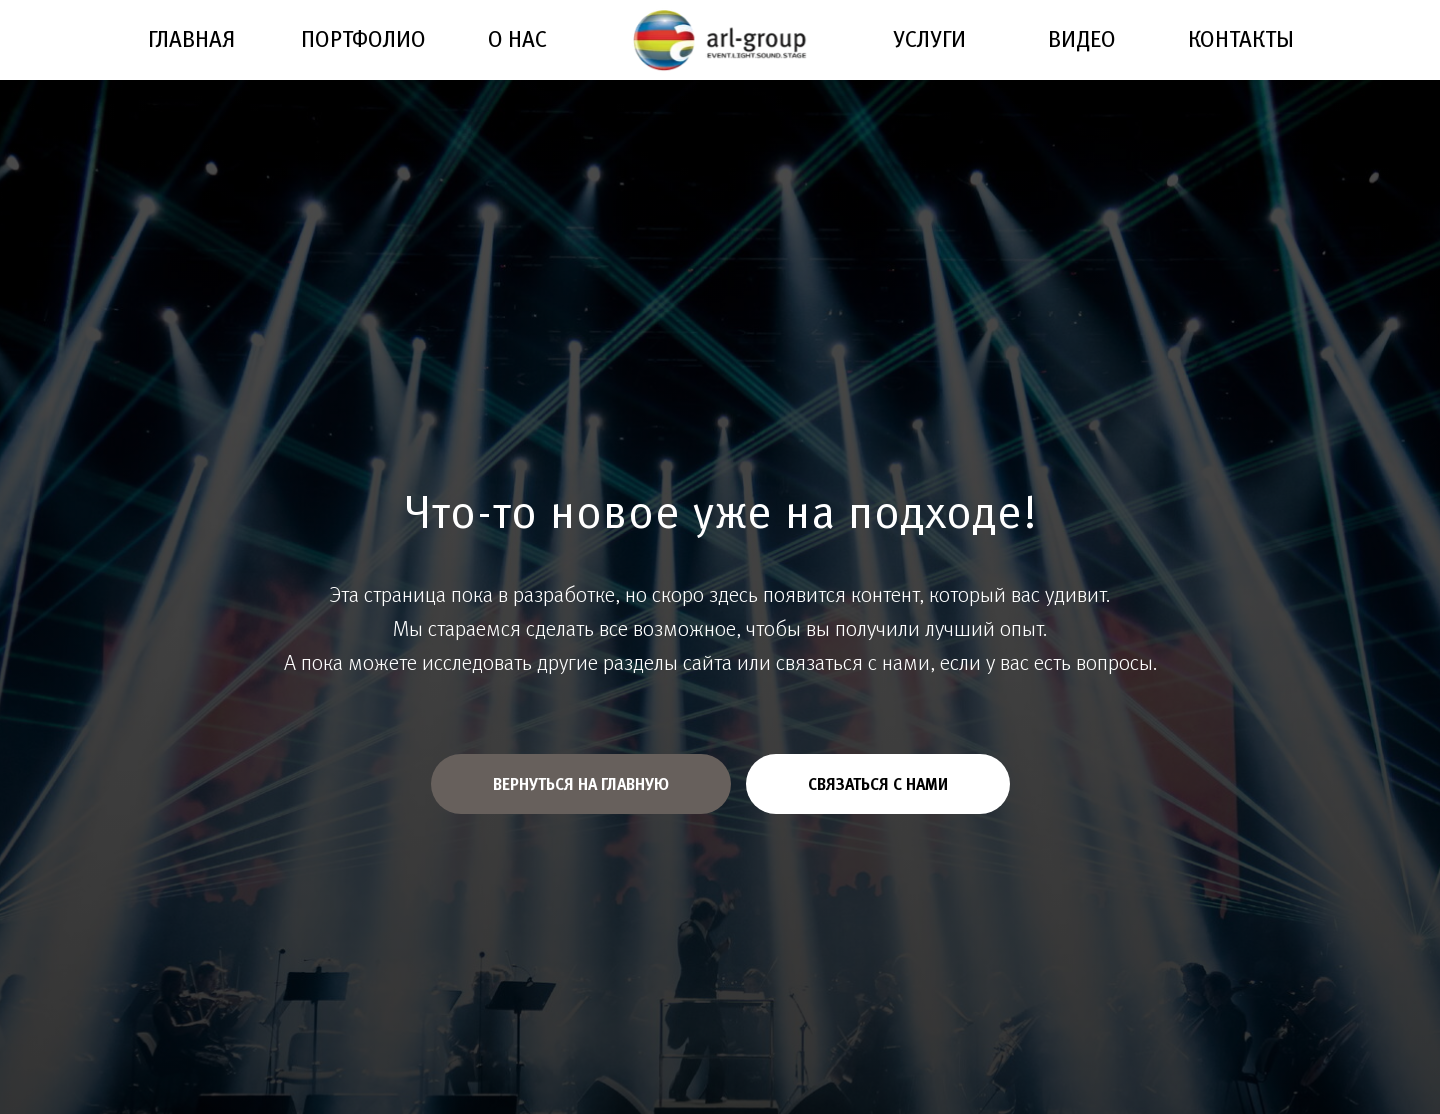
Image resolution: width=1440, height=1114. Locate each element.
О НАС (517, 38)
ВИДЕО (1082, 38)
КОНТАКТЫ (1241, 38)
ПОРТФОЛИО (363, 38)
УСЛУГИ (929, 38)
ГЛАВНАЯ (191, 38)
